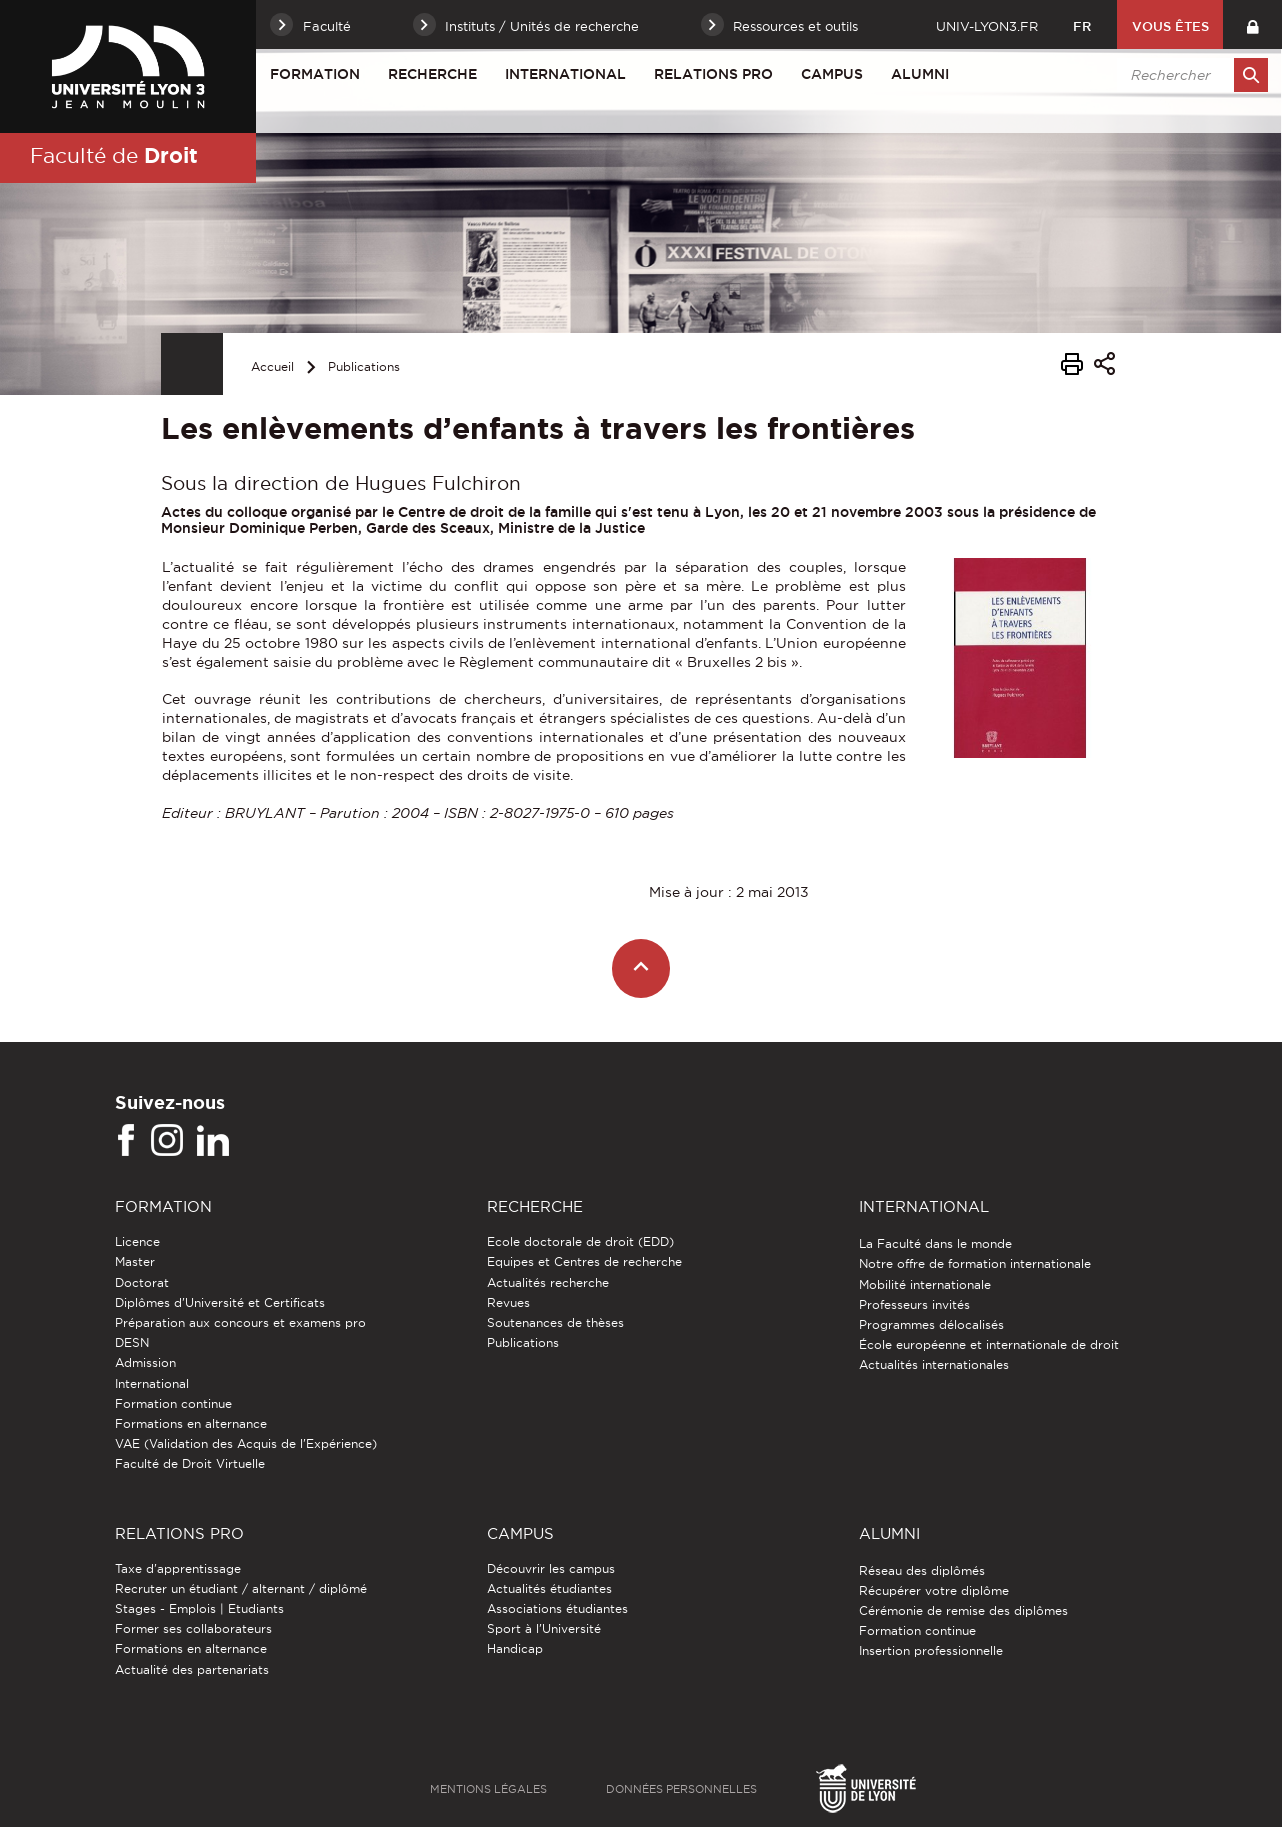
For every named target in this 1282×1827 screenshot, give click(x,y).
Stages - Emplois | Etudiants (199, 1608)
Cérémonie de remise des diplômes (963, 1610)
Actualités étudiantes (549, 1588)
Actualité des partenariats (192, 1669)
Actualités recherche (548, 1282)
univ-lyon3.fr (987, 26)
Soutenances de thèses (555, 1322)
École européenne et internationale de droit (989, 1344)
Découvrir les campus (551, 1568)
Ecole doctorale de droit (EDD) (580, 1241)
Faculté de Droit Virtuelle (190, 1463)
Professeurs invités (914, 1304)
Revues (508, 1302)
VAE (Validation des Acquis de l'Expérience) (246, 1443)
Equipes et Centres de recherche (584, 1261)
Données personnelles (681, 1789)
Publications (364, 366)
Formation (315, 74)
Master (135, 1261)
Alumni (920, 74)
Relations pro (713, 74)
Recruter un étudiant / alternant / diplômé (241, 1588)
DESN (132, 1342)
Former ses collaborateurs (193, 1628)
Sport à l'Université (544, 1628)
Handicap (515, 1648)
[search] (1189, 75)
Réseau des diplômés (922, 1570)
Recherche (432, 74)
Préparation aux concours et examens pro (240, 1322)
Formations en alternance (191, 1423)
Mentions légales (488, 1789)
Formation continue (173, 1403)
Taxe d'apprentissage (178, 1568)
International (565, 74)
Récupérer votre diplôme (934, 1590)
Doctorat (142, 1282)
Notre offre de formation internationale (975, 1263)
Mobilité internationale (925, 1284)
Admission (145, 1362)
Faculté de (114, 155)
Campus (832, 74)
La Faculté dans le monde (935, 1243)
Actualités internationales (934, 1364)
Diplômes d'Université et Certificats (220, 1302)
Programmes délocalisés (931, 1324)
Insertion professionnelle (931, 1650)
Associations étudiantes (557, 1608)
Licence (137, 1241)
